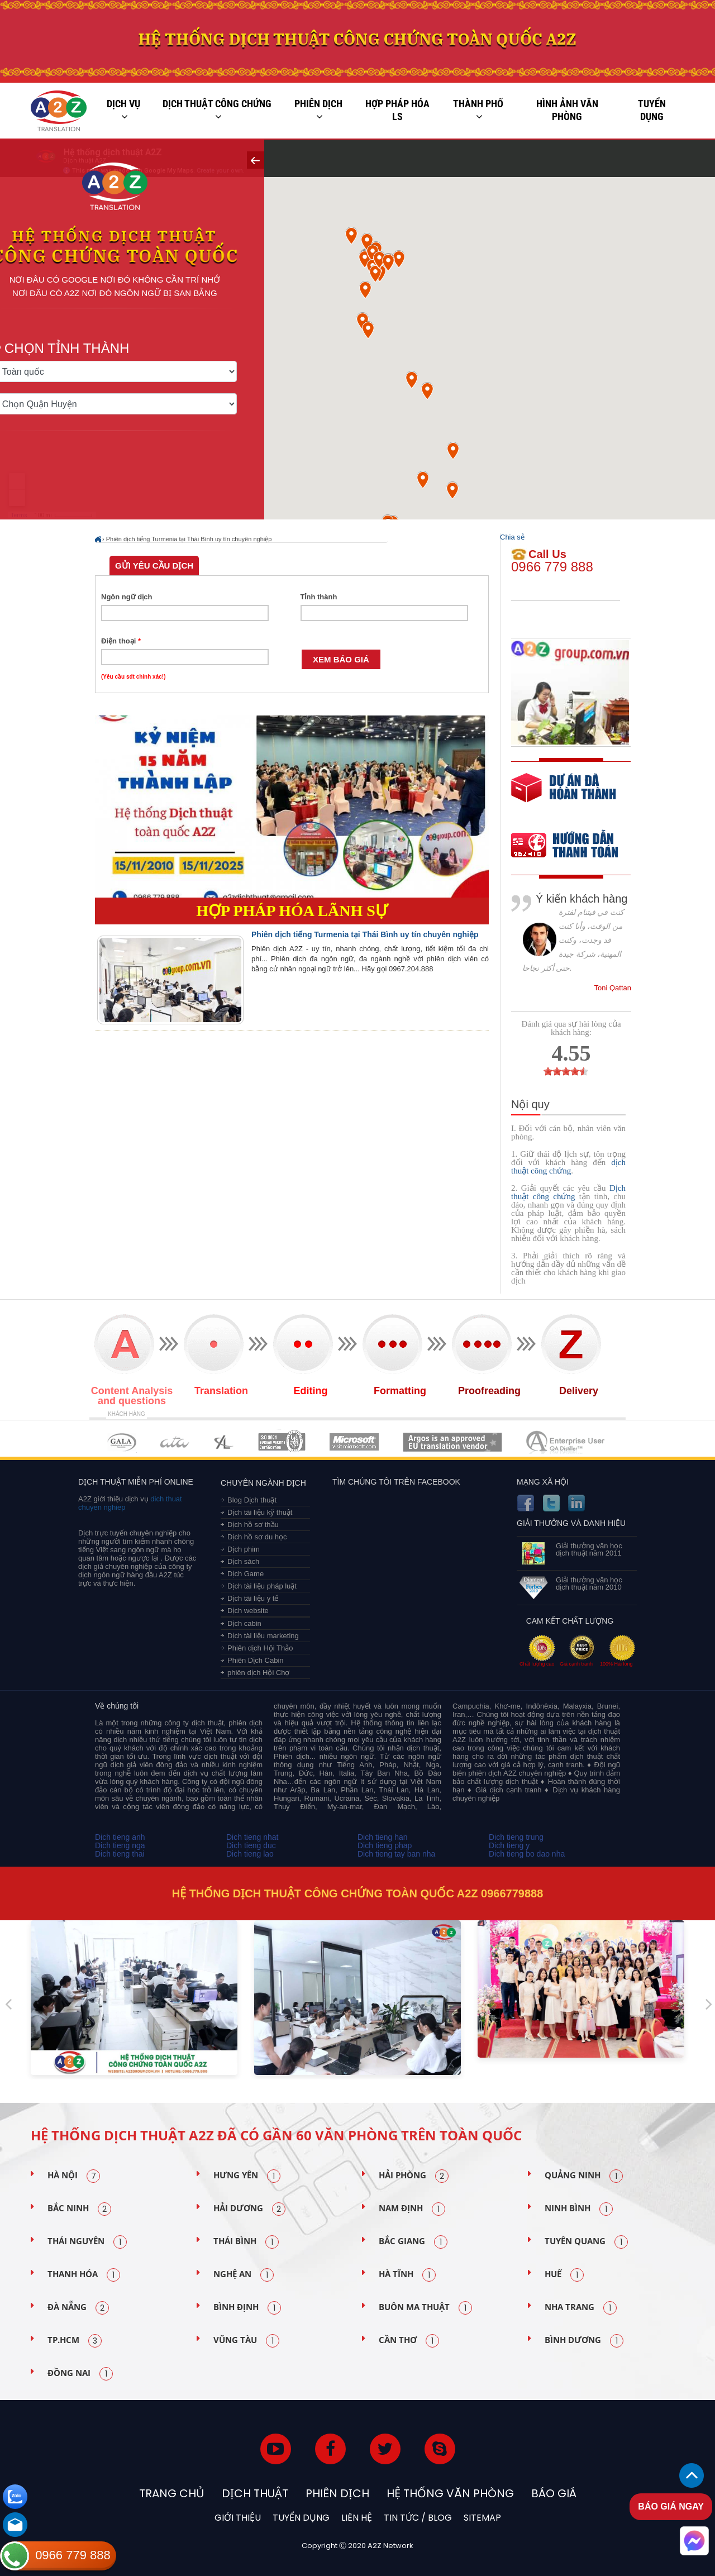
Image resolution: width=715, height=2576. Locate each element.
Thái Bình (246, 2242)
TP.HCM (74, 2341)
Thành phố (478, 110)
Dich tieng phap (385, 1845)
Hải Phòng (414, 2176)
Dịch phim (243, 1549)
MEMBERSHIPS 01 (121, 1441)
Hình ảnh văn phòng (567, 110)
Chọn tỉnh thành (102, 344)
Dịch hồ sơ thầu (253, 1524)
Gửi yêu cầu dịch (154, 565)
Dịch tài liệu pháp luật (262, 1586)
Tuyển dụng (652, 110)
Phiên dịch (318, 110)
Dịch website (248, 1610)
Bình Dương (584, 2341)
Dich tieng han (383, 1837)
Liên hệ (356, 2517)
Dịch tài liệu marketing (263, 1636)
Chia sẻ (512, 537)
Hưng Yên (246, 2176)
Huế (564, 2275)
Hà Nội (73, 2176)
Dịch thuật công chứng (217, 110)
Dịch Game (245, 1574)
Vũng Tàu (246, 2341)
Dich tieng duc (251, 1845)
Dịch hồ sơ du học (257, 1537)
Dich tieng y (509, 1845)
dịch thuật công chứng (568, 1166)
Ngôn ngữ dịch (126, 596)
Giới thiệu (237, 2517)
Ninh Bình (579, 2209)
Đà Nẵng (78, 2308)
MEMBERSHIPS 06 (452, 1441)
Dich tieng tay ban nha (396, 1853)
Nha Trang (581, 2308)
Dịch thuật (255, 2493)
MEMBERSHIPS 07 (566, 1441)
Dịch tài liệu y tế (252, 1598)
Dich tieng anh (120, 1837)
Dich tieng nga (120, 1845)
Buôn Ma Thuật (425, 2308)
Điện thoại (121, 641)
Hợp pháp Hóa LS (397, 110)
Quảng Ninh (584, 2176)
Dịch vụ (123, 110)
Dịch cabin (244, 1623)
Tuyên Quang (586, 2242)
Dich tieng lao (250, 1853)
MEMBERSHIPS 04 (282, 1441)
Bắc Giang (413, 2242)
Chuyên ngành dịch (263, 1482)
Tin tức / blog (418, 2517)
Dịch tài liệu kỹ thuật (260, 1512)
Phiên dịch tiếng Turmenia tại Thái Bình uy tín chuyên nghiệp (189, 539)
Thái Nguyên (87, 2242)
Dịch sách (243, 1561)
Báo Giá (553, 2493)
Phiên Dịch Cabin (255, 1660)
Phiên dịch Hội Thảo (260, 1648)
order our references (573, 846)
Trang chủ (171, 2493)
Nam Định (412, 2209)
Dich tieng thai (120, 1853)
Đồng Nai (80, 2374)
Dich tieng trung (516, 1837)
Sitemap (482, 2517)
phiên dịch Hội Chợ (258, 1672)
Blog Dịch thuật (252, 1500)
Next (708, 1999)
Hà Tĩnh (407, 2275)
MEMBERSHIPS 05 (354, 1441)
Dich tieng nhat (252, 1837)
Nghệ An (243, 2275)
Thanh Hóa (83, 2275)
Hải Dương (249, 2209)
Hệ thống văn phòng (450, 2493)
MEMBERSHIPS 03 (224, 1441)
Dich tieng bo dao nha (527, 1853)
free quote (563, 795)
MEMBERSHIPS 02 (174, 1441)
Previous (8, 1999)
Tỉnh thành (319, 596)
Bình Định (247, 2308)
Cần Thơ (409, 2341)
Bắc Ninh (79, 2209)
